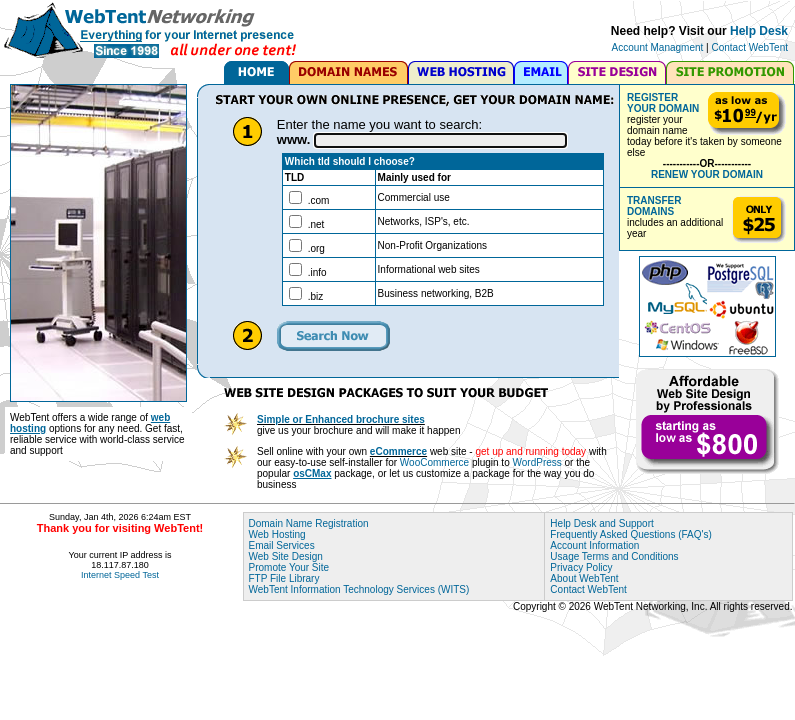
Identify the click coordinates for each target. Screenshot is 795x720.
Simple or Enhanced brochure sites (341, 419)
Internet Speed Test (120, 575)
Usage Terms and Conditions (614, 556)
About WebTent (584, 578)
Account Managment (658, 47)
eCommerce (398, 451)
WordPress (537, 462)
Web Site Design (286, 556)
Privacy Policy (581, 567)
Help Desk (759, 31)
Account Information (594, 545)
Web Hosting (277, 534)
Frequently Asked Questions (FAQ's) (630, 534)
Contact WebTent (749, 47)
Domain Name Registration (309, 523)
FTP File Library (284, 578)
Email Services (282, 545)
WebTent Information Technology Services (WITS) (359, 589)
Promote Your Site (289, 567)
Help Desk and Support (601, 523)
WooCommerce (434, 462)
